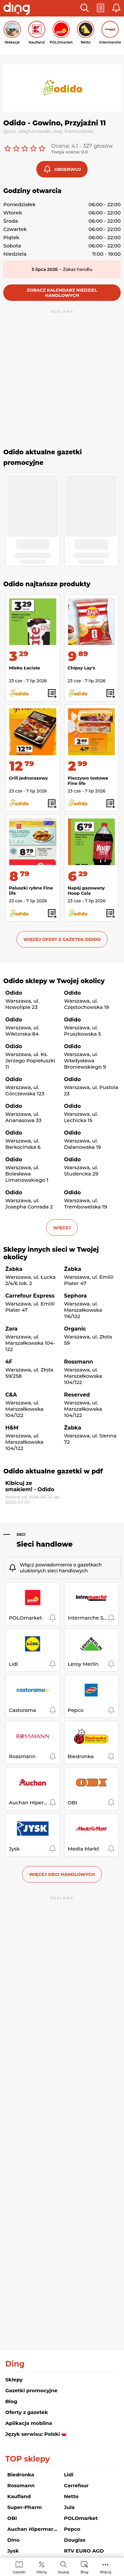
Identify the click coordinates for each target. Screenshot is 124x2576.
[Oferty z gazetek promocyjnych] (41, 2567)
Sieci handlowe (45, 1544)
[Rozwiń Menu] (105, 2567)
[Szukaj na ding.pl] (63, 2567)
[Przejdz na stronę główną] (16, 9)
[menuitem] (19, 2567)
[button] (84, 8)
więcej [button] (62, 1227)
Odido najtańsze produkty (46, 584)
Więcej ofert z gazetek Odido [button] (62, 939)
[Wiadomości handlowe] (84, 2567)
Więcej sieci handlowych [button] (62, 1874)
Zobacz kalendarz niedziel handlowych (62, 292)
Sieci (21, 1534)
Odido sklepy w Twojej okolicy (53, 981)
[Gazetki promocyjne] (19, 2567)
